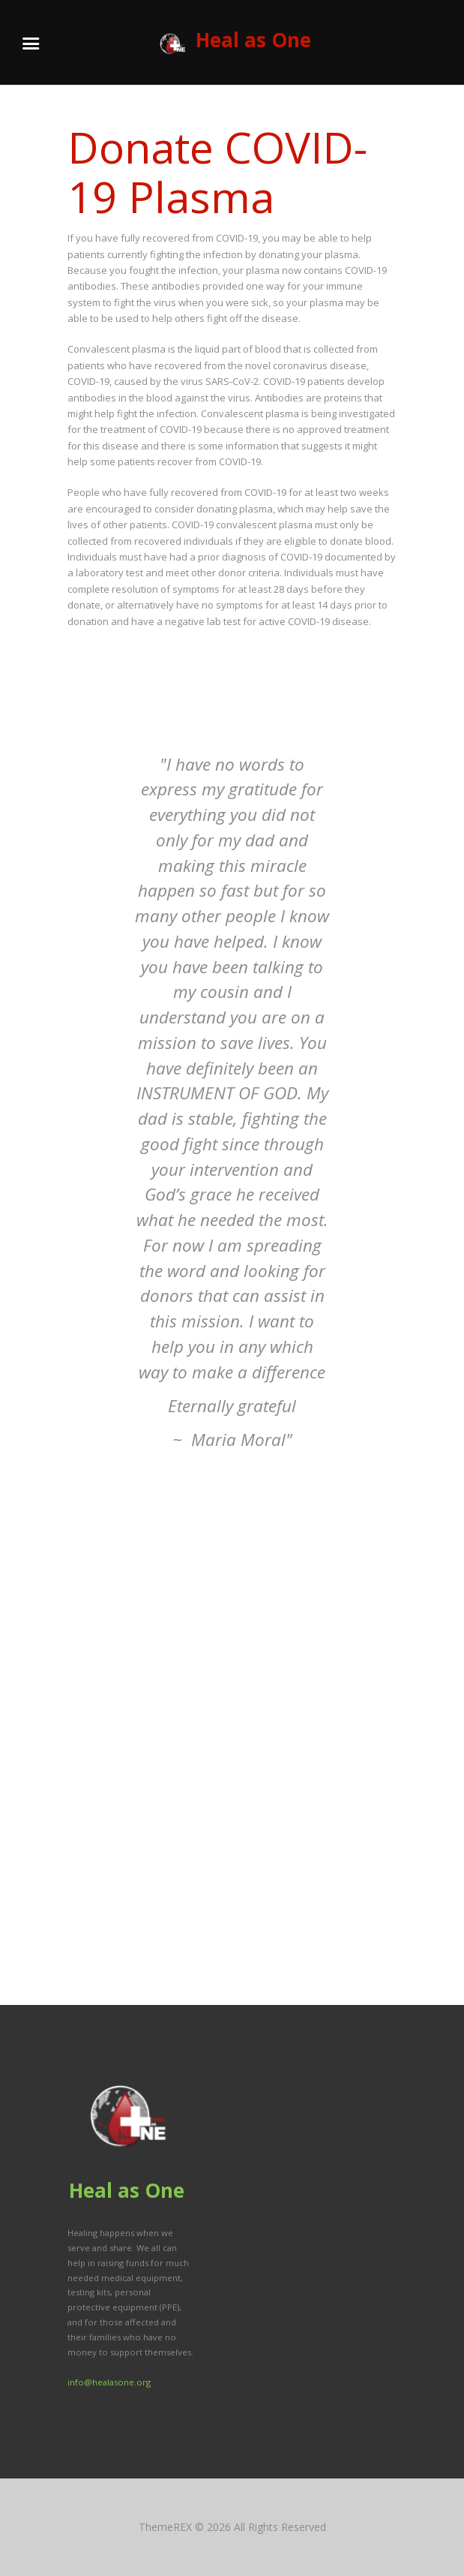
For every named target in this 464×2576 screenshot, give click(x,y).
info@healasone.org (109, 2382)
